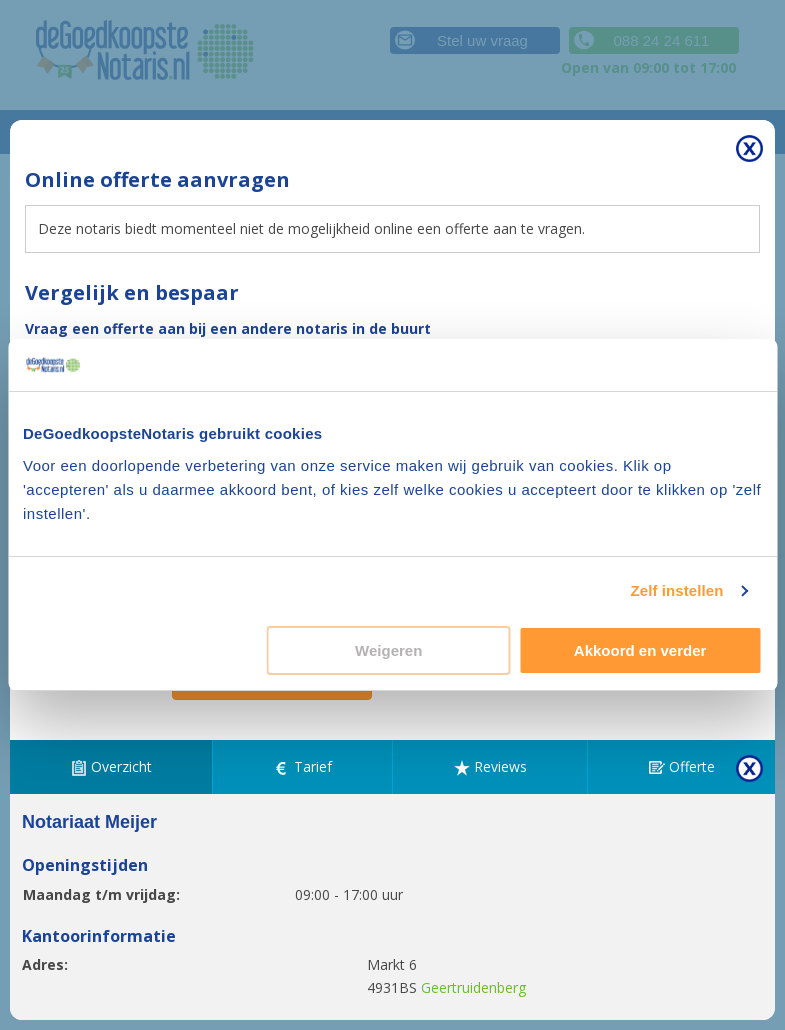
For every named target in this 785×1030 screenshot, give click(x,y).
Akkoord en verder (640, 650)
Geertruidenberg (473, 987)
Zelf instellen (676, 590)
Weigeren (388, 650)
